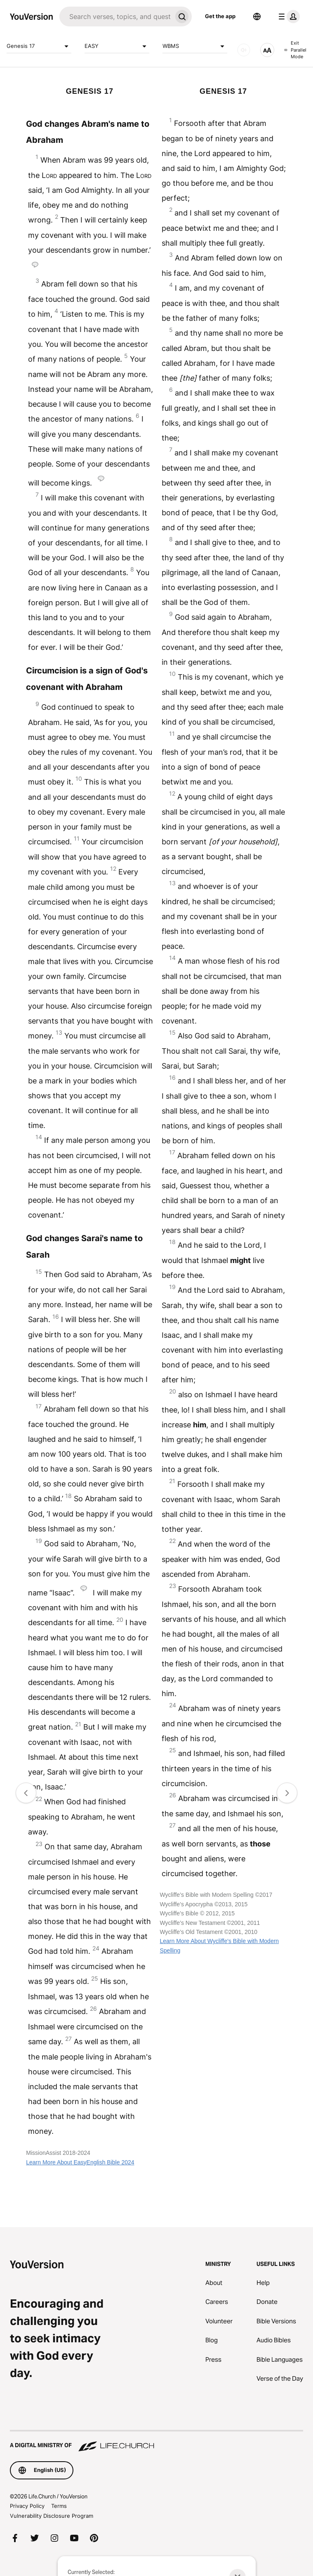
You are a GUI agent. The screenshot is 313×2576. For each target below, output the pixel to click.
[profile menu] (287, 16)
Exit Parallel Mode (295, 49)
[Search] (115, 16)
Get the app (220, 16)
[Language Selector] (257, 16)
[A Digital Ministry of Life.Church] (156, 2441)
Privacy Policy (27, 2506)
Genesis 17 (39, 46)
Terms (59, 2506)
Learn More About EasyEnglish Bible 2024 (80, 2162)
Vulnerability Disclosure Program (51, 2515)
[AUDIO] (243, 50)
